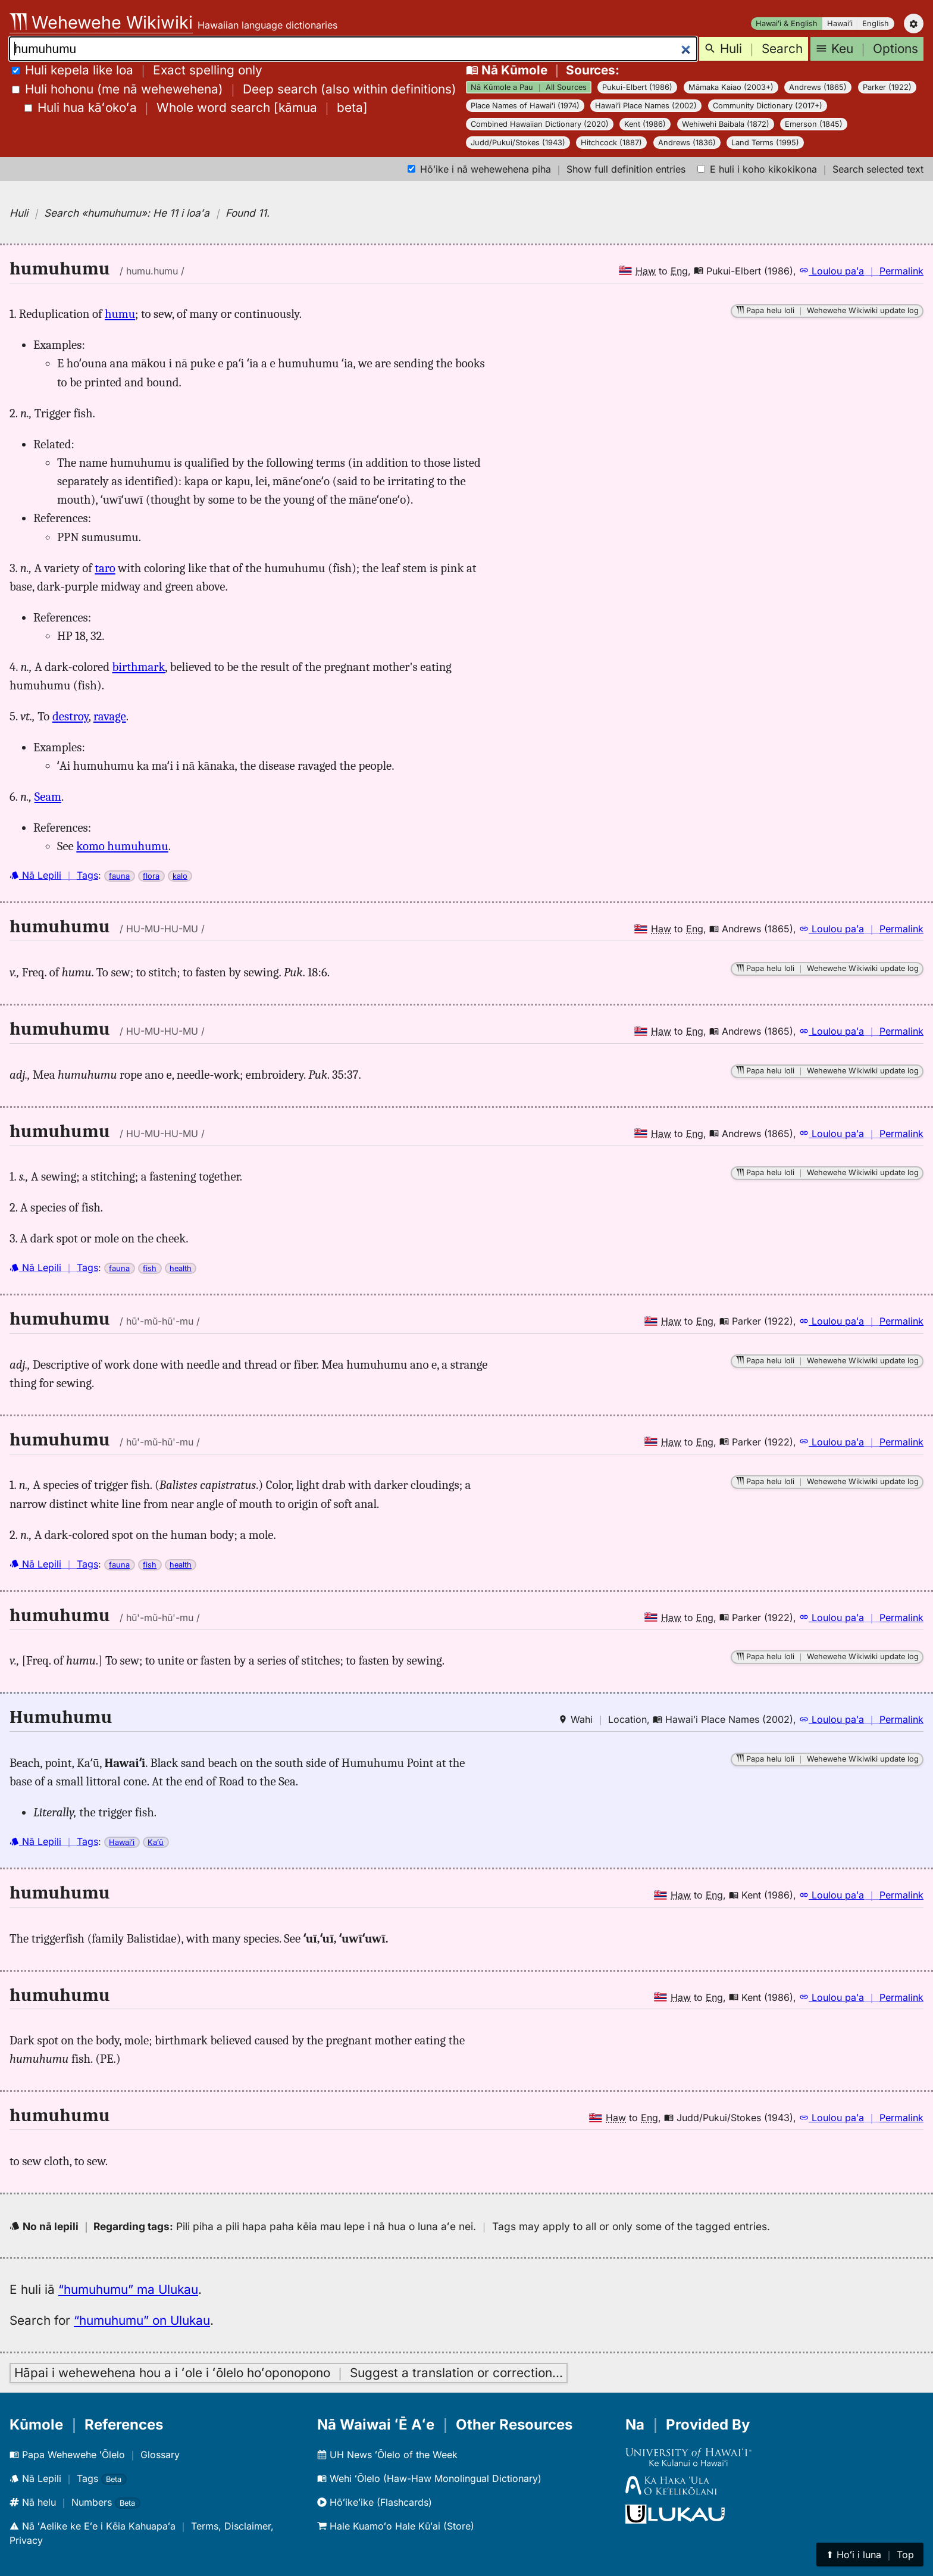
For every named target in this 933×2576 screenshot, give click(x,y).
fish (149, 1268)
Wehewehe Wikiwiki (101, 22)
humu (120, 314)
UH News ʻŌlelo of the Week (387, 2455)
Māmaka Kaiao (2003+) (731, 87)
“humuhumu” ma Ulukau (128, 2289)
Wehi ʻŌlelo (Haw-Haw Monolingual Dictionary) (429, 2478)
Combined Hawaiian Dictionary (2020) (539, 124)
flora (151, 876)
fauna (119, 876)
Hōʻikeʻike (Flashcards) (374, 2502)
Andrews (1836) (687, 143)
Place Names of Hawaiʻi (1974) (525, 106)
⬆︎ (870, 2555)
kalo (180, 876)
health (181, 1268)
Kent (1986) (645, 124)
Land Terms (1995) (765, 143)
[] (196, 107)
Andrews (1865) (817, 87)
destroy (70, 716)
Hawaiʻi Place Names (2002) (645, 106)
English (875, 23)
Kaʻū (156, 1842)
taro (105, 568)
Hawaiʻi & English (787, 23)
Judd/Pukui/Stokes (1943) (518, 143)
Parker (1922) (887, 87)
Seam (48, 796)
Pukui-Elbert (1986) (637, 87)
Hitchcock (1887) (611, 143)
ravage (109, 716)
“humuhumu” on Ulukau (142, 2320)
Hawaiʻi (840, 23)
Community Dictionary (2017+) (767, 106)
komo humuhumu (122, 846)
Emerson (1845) (813, 124)
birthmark (138, 667)
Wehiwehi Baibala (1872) (725, 124)
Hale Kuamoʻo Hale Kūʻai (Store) (395, 2526)
